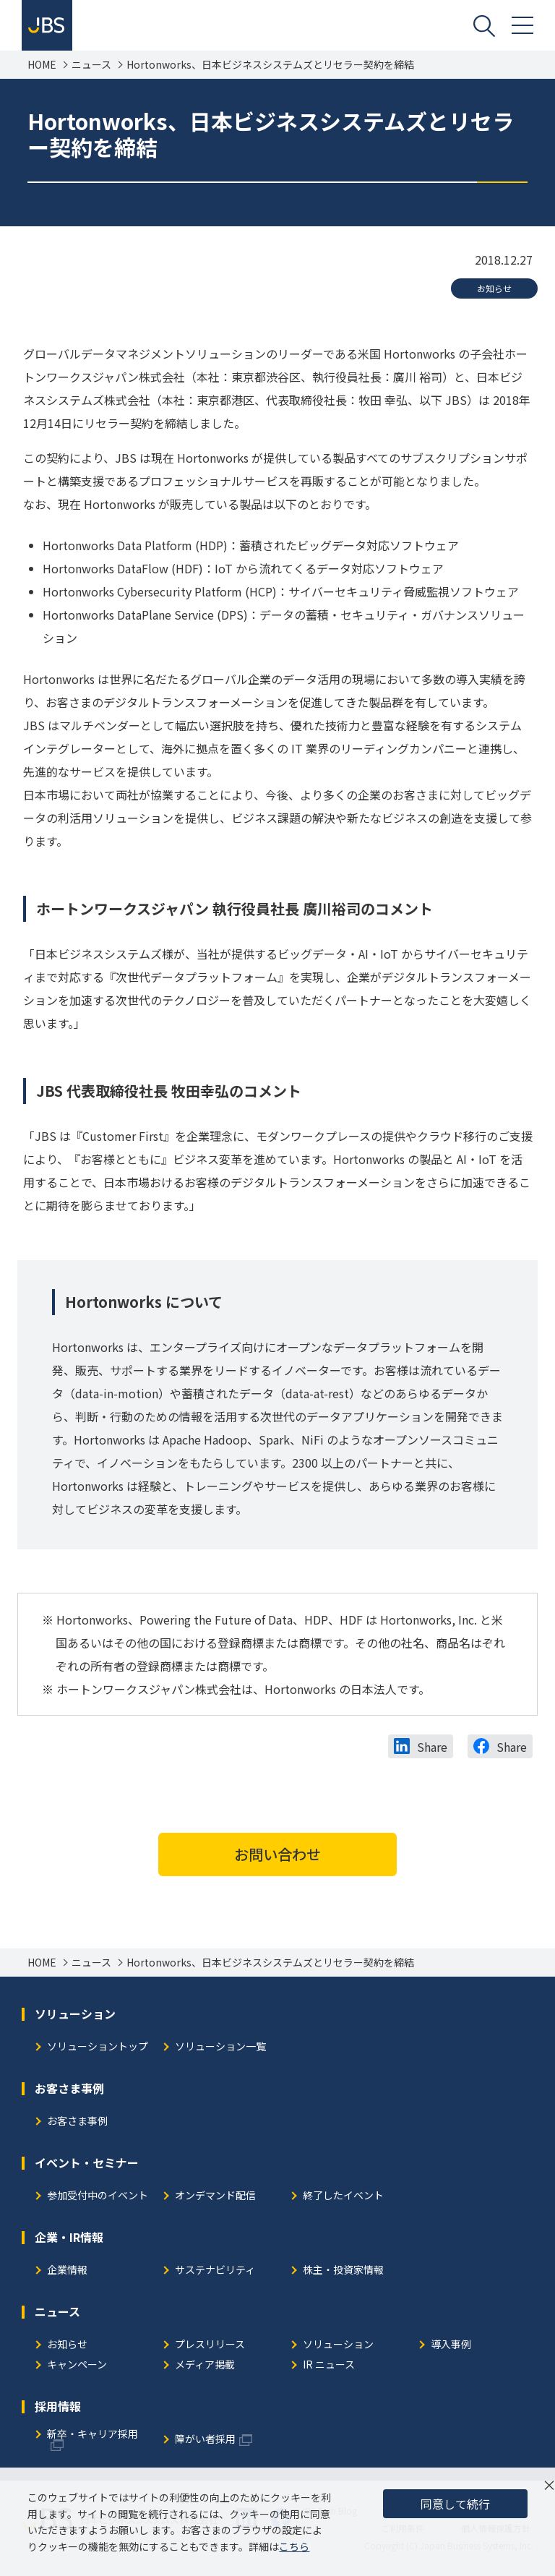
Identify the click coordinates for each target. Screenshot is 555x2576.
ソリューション (338, 2345)
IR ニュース (329, 2365)
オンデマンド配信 (215, 2196)
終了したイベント (343, 2196)
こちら (294, 2546)
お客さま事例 (77, 2121)
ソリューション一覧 (220, 2047)
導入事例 (451, 2345)
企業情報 (67, 2270)
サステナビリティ (215, 2270)
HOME (41, 65)
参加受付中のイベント (97, 2196)
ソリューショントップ (97, 2047)
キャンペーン (77, 2365)
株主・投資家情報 (343, 2270)
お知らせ (494, 288)
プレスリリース (210, 2345)
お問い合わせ (277, 1854)
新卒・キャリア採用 (92, 2435)
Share (432, 1746)
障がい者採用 (205, 2440)
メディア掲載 (205, 2365)
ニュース (91, 65)
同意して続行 (455, 2503)
